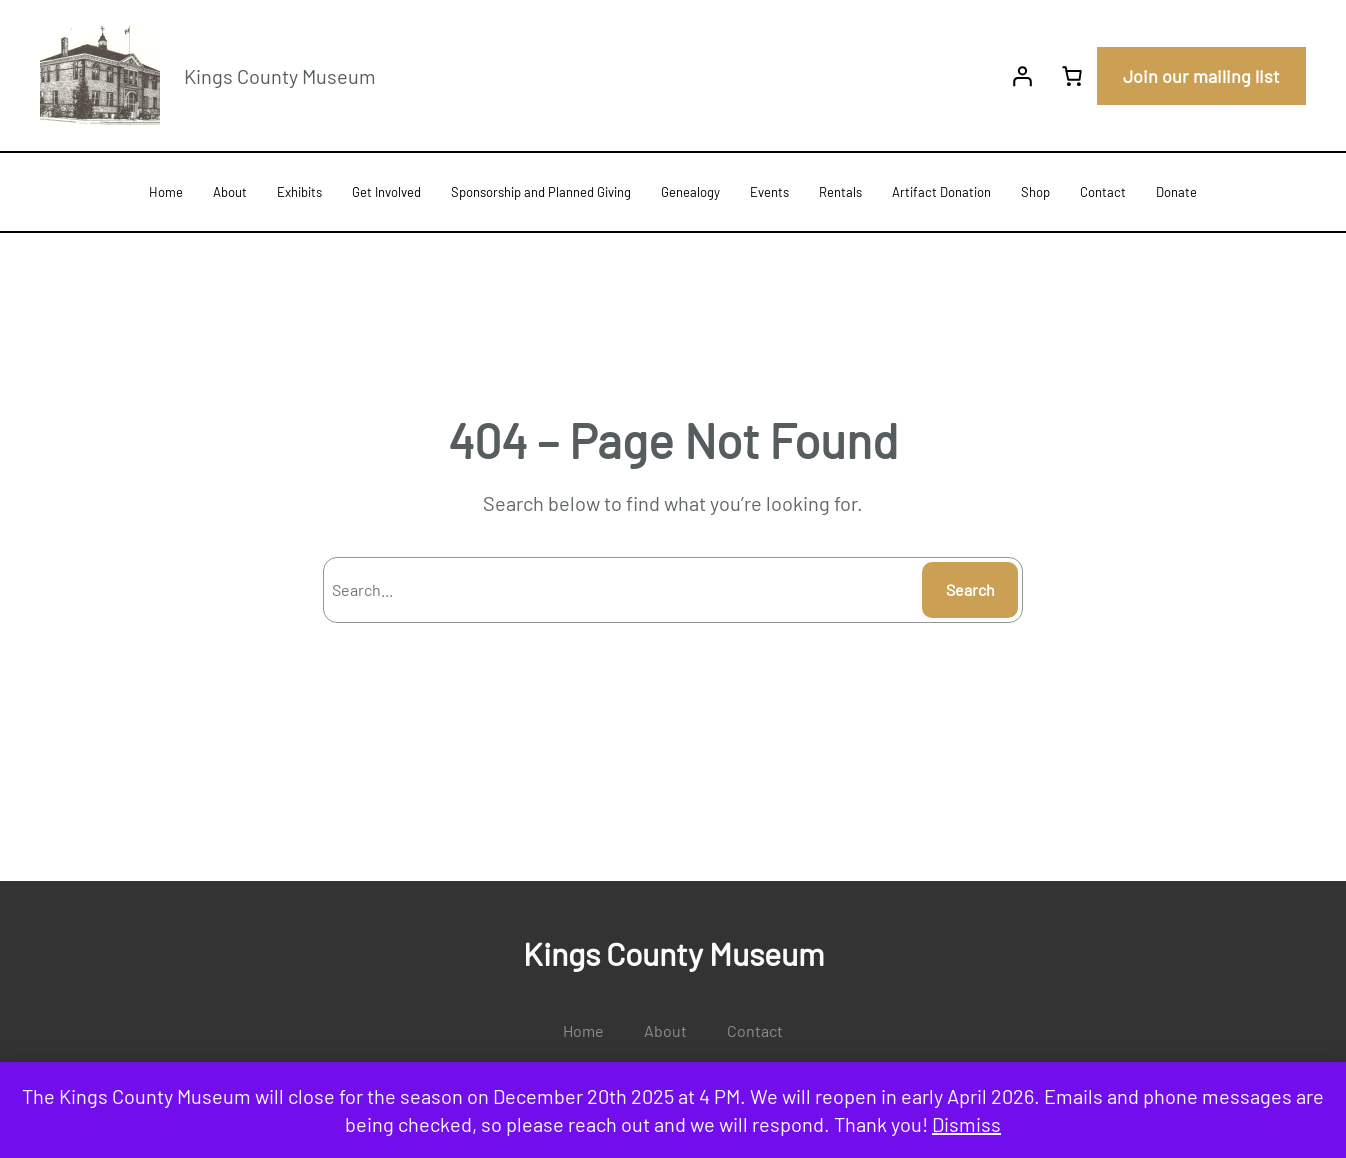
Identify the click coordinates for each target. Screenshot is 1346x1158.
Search (970, 589)
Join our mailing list (1201, 76)
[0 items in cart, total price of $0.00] (1072, 76)
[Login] (1022, 76)
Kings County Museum (280, 76)
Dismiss (966, 1124)
